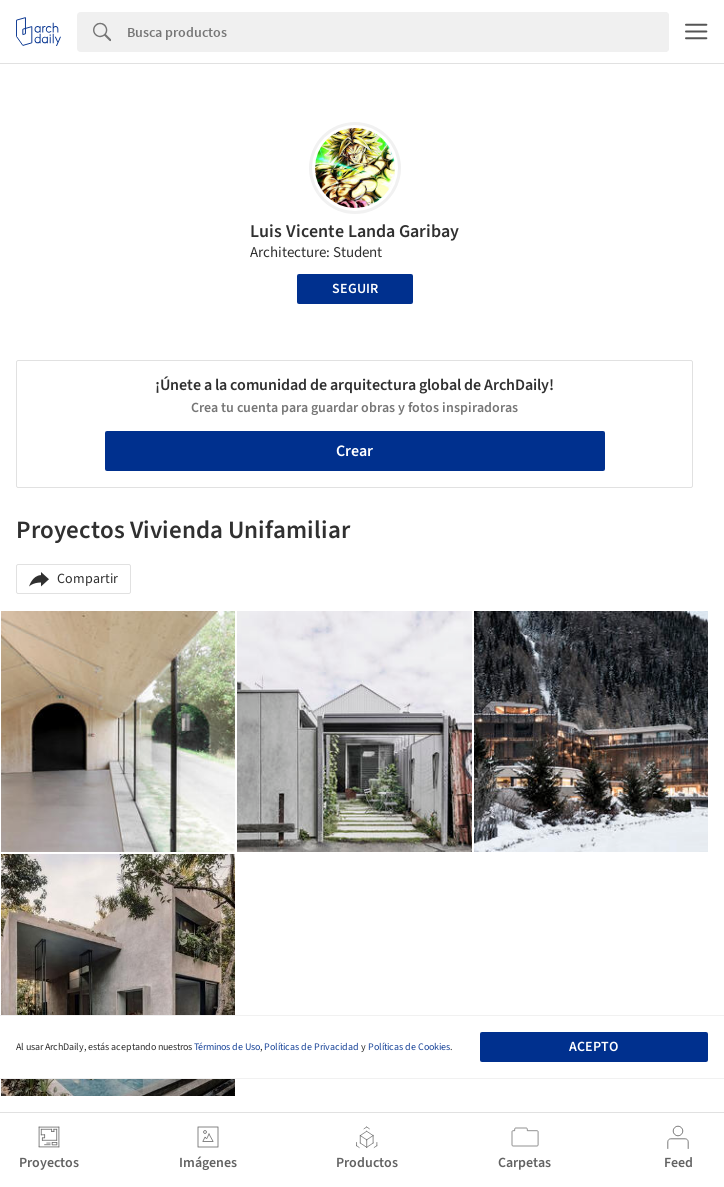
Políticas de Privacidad (311, 1047)
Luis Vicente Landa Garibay (354, 231)
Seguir (355, 289)
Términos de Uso (227, 1047)
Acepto (593, 1047)
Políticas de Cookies (409, 1047)
